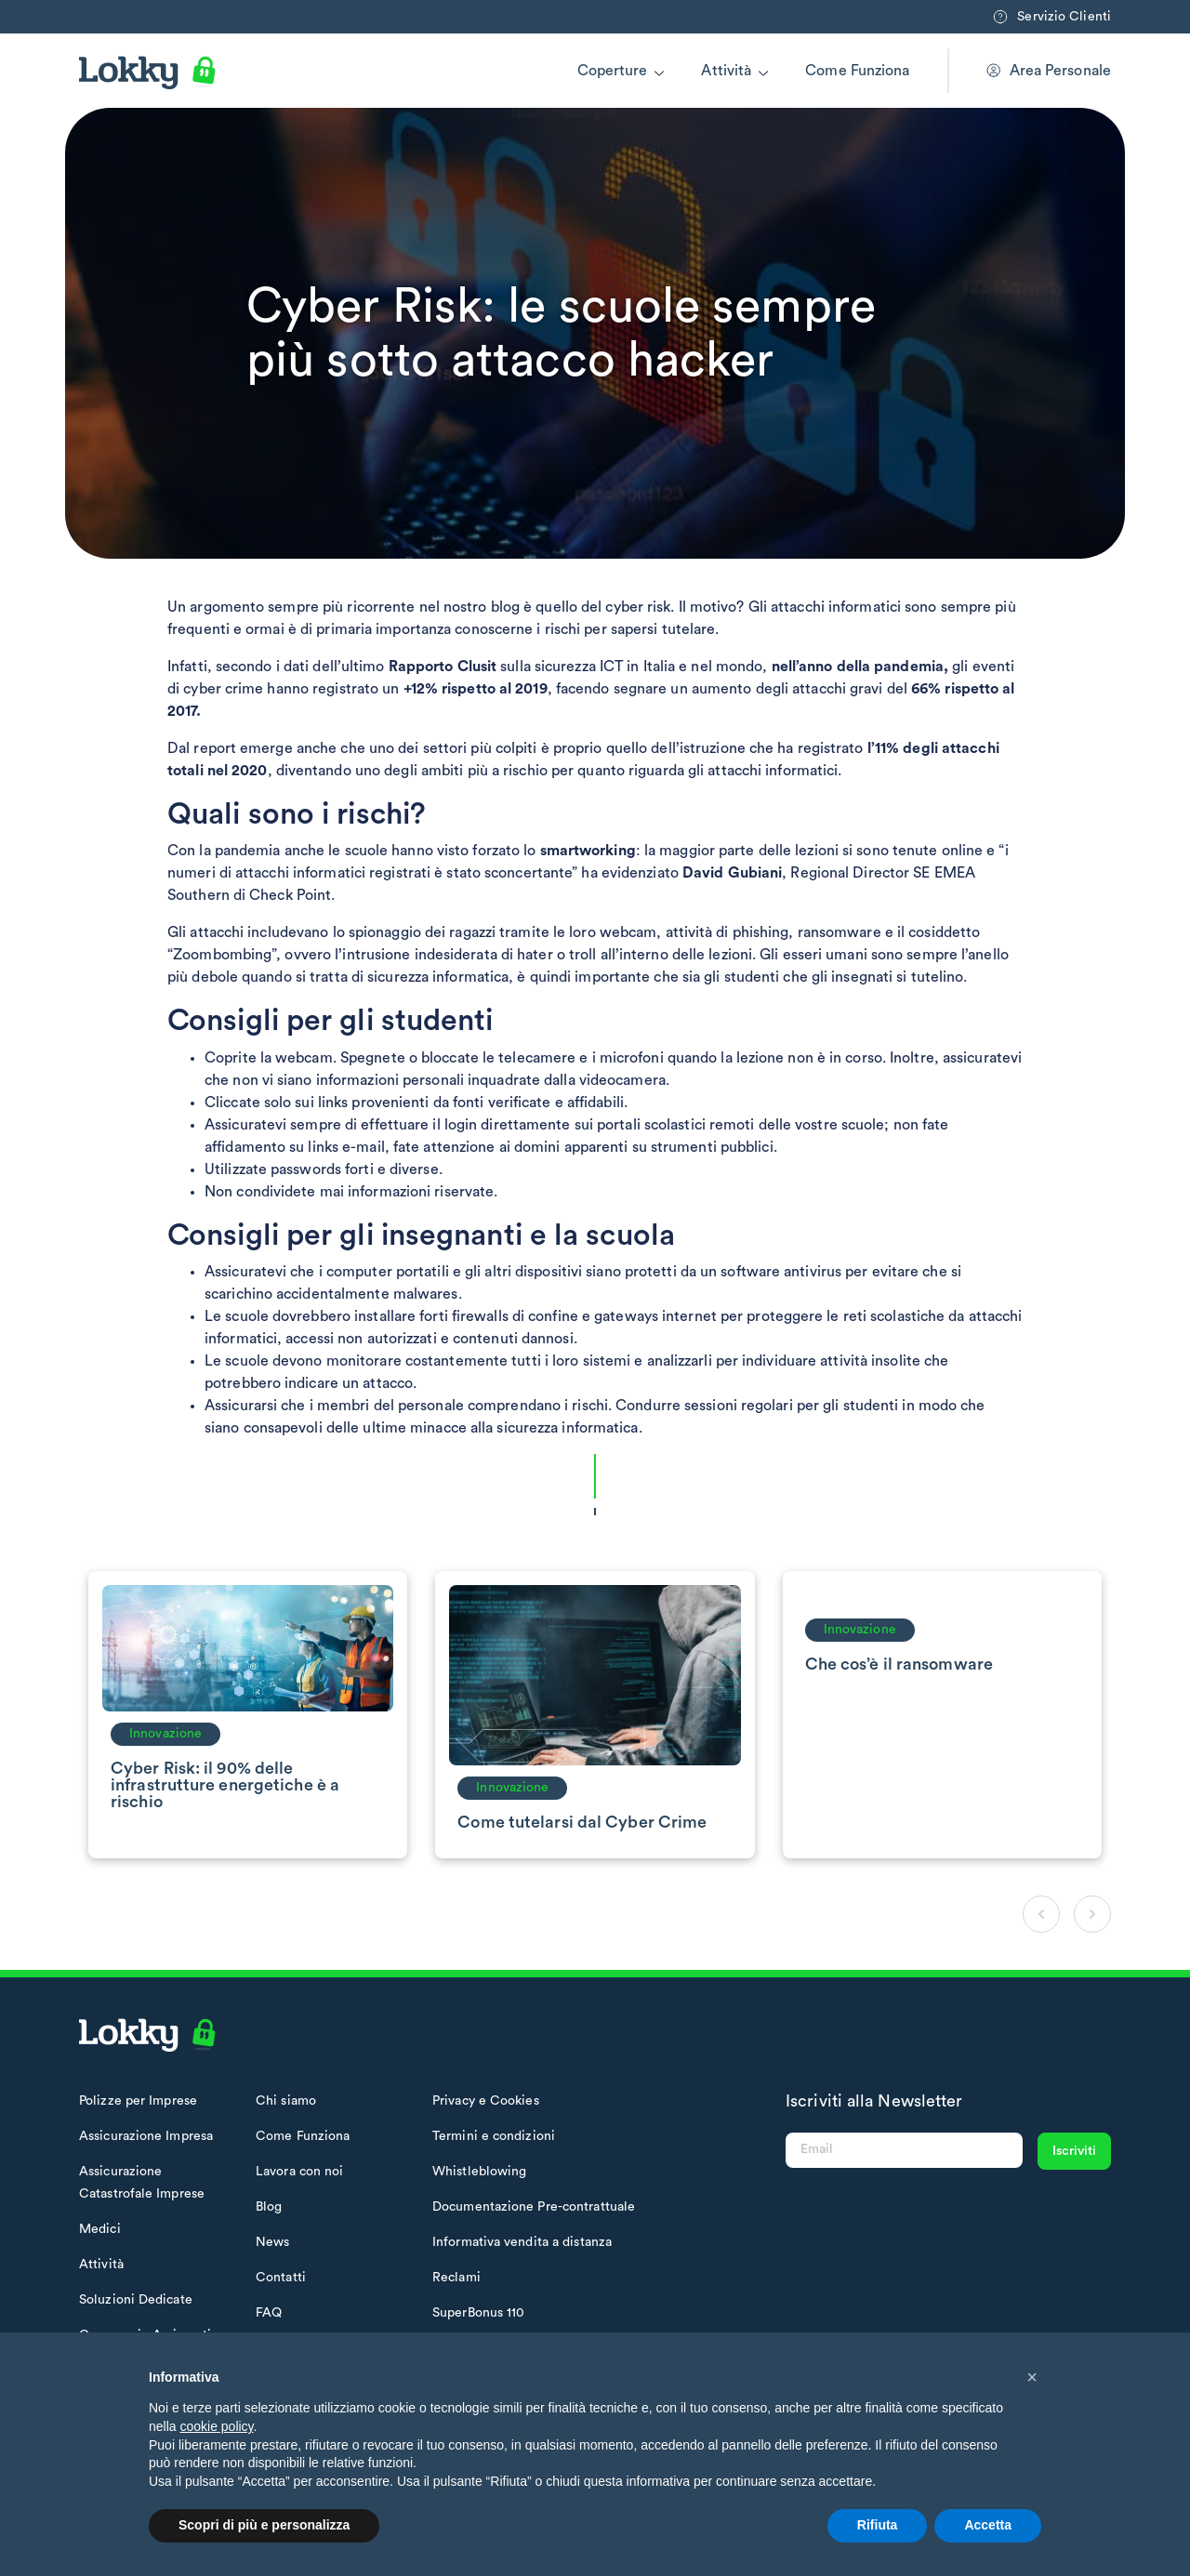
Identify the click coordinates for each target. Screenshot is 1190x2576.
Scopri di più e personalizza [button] (264, 2524)
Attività (726, 70)
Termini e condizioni (493, 2136)
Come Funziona (857, 70)
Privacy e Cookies (485, 2100)
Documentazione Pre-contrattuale (533, 2206)
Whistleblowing (479, 2171)
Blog (269, 2206)
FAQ (269, 2312)
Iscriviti (1074, 2151)
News (272, 2242)
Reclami (456, 2277)
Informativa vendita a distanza (522, 2242)
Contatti (281, 2277)
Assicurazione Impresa (146, 2136)
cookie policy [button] (216, 2426)
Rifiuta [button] (877, 2524)
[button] (1032, 2377)
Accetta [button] (988, 2524)
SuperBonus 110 (478, 2312)
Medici (100, 2229)
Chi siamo (286, 2100)
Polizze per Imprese (138, 2100)
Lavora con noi (299, 2171)
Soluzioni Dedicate (135, 2299)
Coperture (612, 70)
